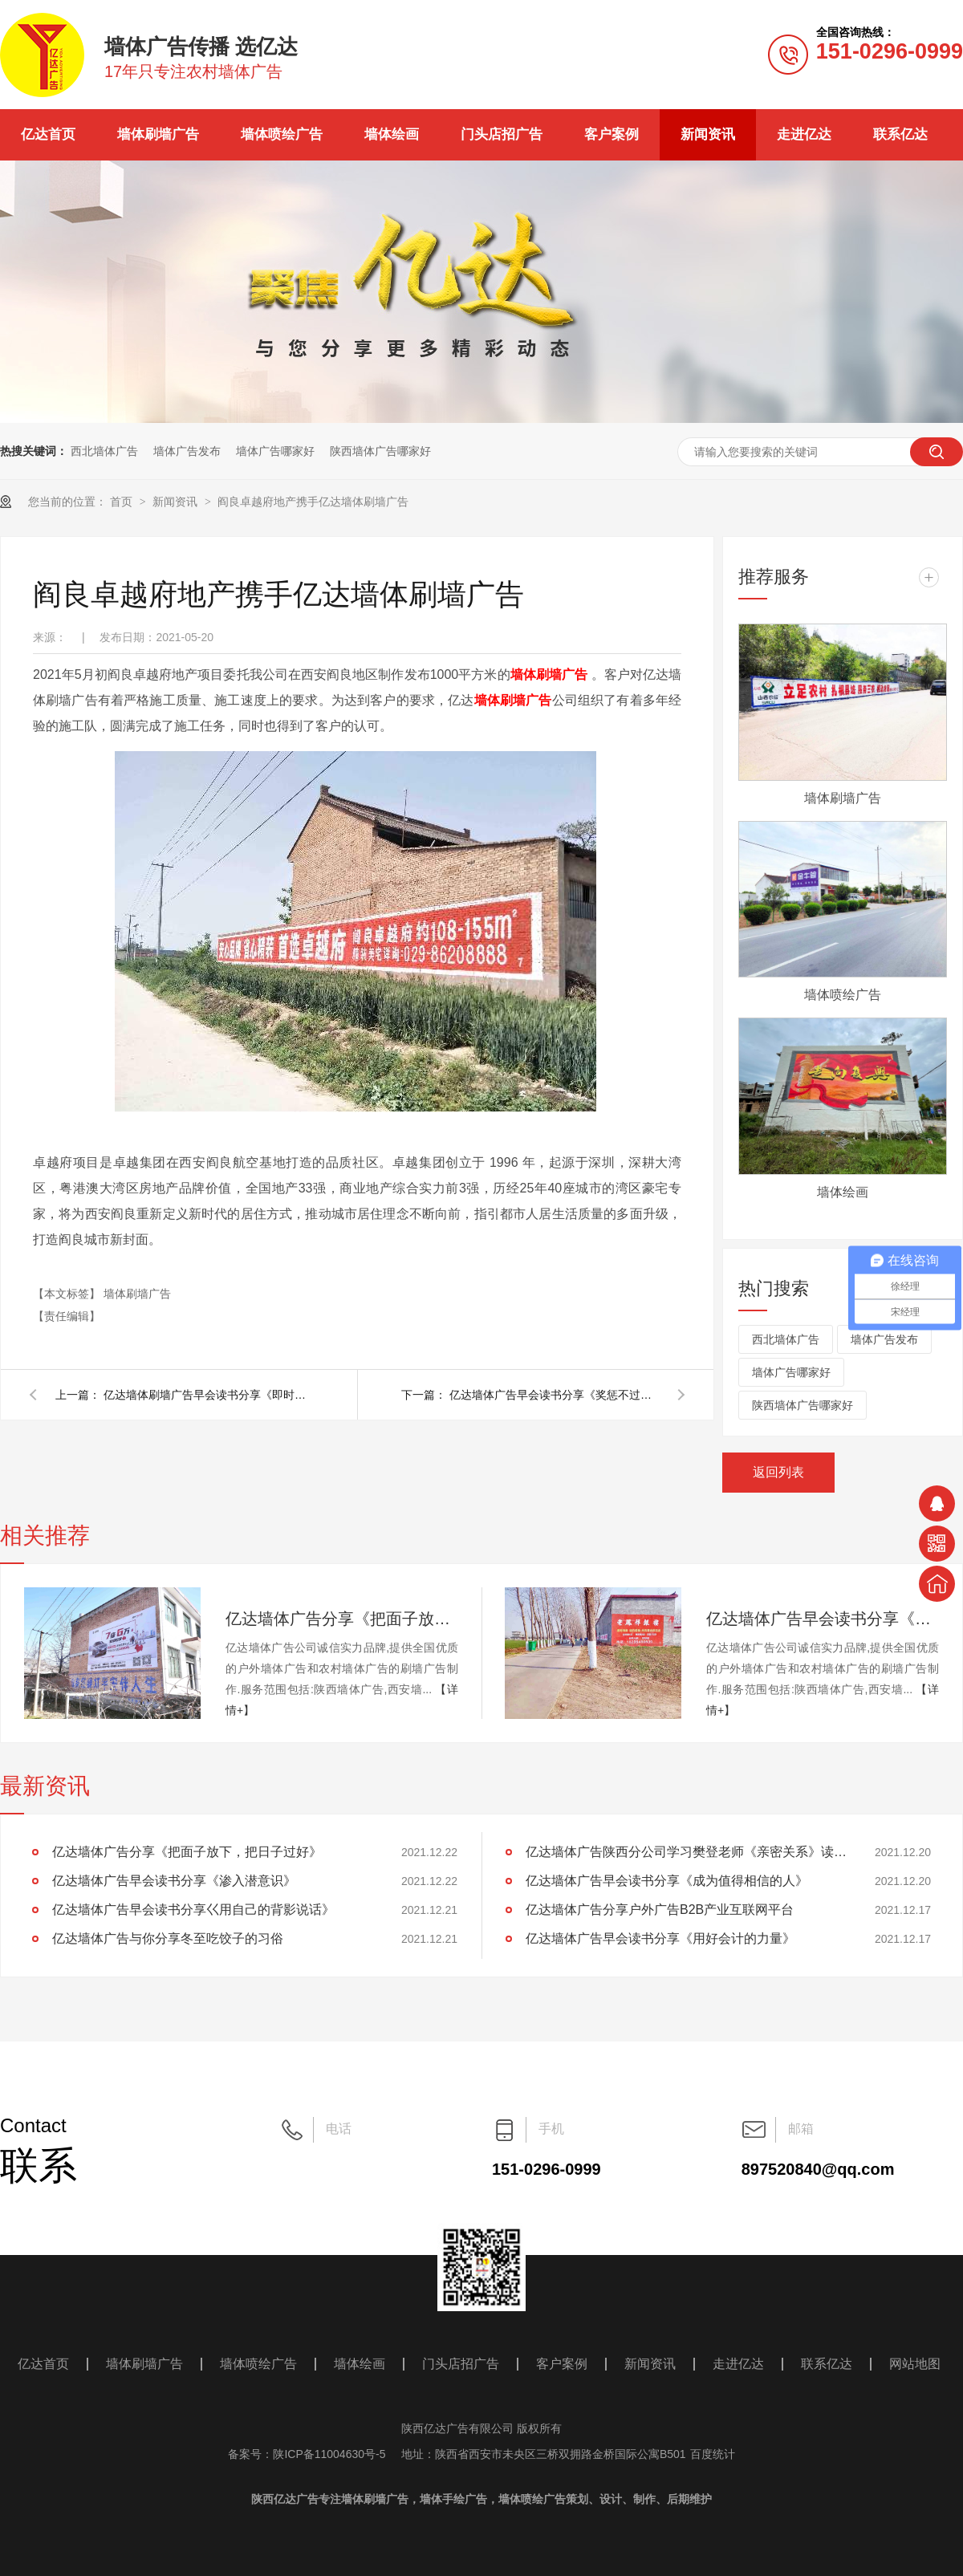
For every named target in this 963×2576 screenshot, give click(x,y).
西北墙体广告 (104, 451)
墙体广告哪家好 (275, 451)
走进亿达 (804, 134)
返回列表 (778, 1472)
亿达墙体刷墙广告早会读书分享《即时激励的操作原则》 (208, 1394)
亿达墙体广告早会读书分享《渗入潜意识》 (822, 1618)
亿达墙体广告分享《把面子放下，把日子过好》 (342, 1618)
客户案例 (611, 134)
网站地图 (915, 2364)
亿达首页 (48, 134)
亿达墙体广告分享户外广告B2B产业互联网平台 (660, 1909)
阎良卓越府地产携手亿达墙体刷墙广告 (312, 501)
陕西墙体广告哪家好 (380, 451)
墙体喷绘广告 (282, 134)
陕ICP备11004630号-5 (329, 2454)
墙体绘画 (391, 134)
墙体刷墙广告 (158, 134)
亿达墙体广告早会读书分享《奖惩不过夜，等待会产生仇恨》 (553, 1394)
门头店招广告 (501, 134)
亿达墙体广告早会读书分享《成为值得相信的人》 (667, 1880)
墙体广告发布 (187, 451)
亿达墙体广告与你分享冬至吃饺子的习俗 (167, 1938)
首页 (123, 501)
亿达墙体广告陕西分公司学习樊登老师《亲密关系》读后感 (686, 1852)
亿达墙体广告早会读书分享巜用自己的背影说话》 (193, 1909)
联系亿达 (900, 134)
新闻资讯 (708, 134)
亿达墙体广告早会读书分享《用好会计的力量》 (660, 1938)
